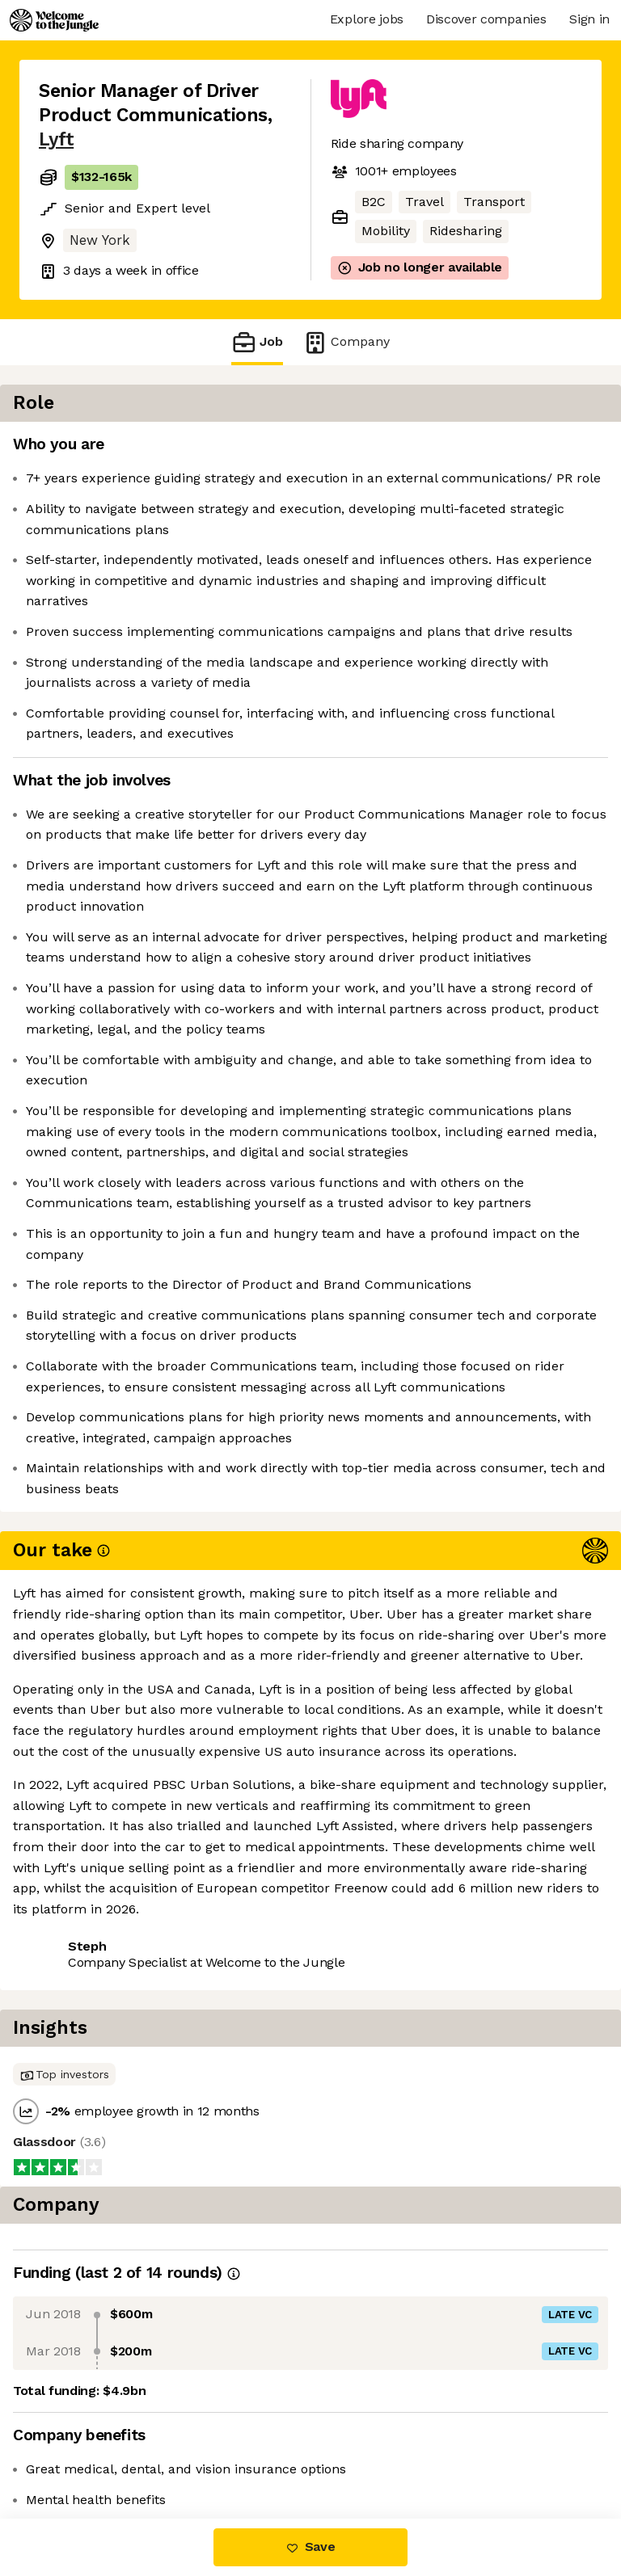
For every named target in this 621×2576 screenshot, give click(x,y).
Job (257, 342)
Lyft (56, 139)
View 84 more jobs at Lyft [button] (117, 2450)
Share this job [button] (83, 2420)
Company (346, 342)
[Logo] (54, 20)
